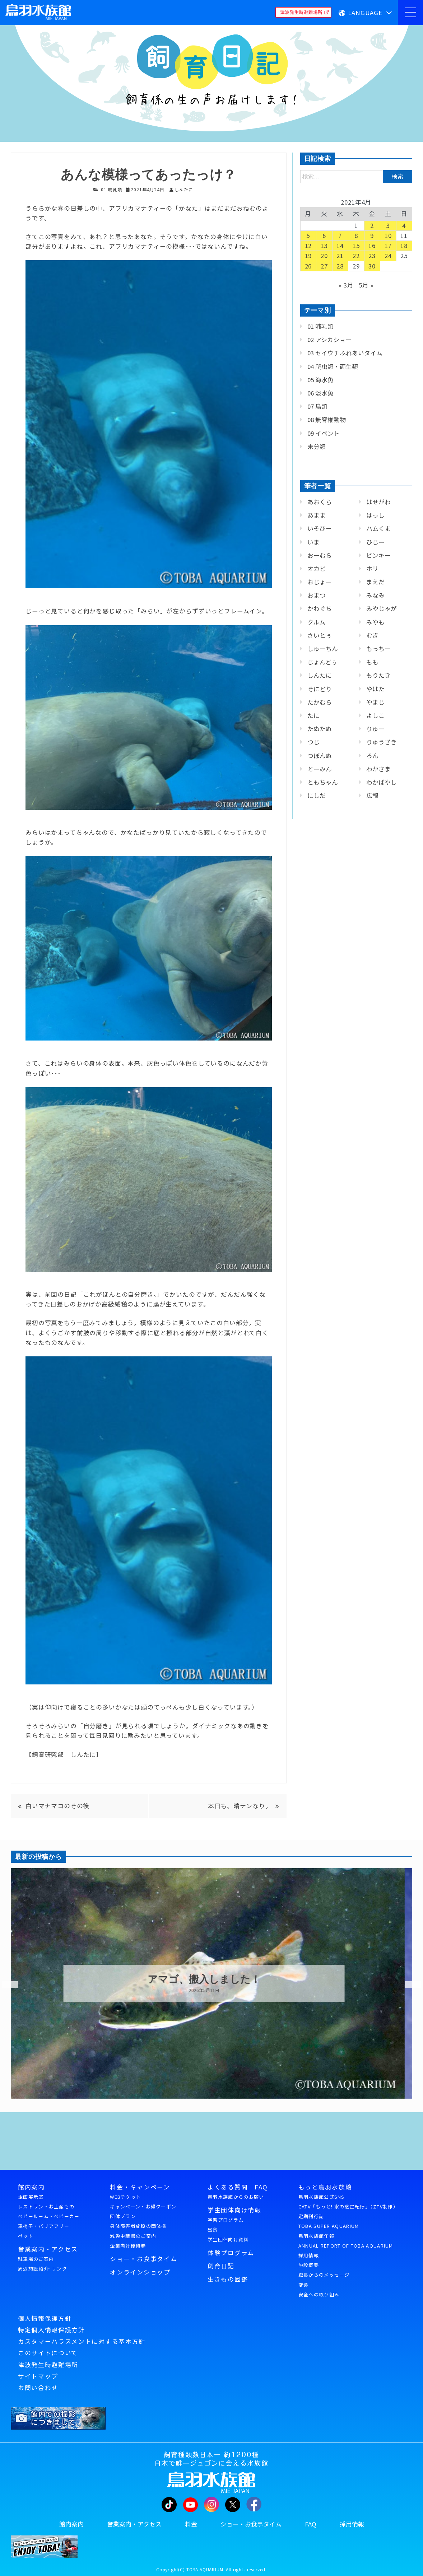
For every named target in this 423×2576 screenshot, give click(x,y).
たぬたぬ (319, 728)
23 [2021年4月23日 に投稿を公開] (372, 255)
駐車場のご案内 (36, 2258)
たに (313, 715)
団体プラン (123, 2216)
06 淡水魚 (320, 393)
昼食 (213, 2229)
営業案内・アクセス (48, 2249)
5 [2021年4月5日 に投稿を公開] (308, 235)
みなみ (375, 595)
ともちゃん (322, 782)
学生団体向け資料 (228, 2239)
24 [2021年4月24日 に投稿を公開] (388, 255)
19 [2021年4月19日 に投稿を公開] (308, 255)
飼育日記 (221, 2266)
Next (408, 1984)
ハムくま (378, 528)
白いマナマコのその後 (57, 1805)
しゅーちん (322, 648)
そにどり (319, 688)
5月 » (366, 285)
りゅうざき (381, 742)
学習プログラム (225, 2219)
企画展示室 (31, 2196)
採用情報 (308, 2255)
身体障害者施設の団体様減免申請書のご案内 (138, 2230)
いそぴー (319, 528)
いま (313, 542)
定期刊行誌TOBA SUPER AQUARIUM (328, 2221)
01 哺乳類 (111, 189)
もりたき (378, 675)
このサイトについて (48, 2352)
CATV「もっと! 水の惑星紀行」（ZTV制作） (348, 2206)
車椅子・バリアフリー (43, 2225)
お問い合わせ (38, 2387)
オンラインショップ (140, 2272)
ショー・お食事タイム (143, 2258)
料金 (191, 2524)
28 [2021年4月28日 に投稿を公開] (340, 266)
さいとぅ (319, 635)
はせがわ (378, 501)
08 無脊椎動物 (326, 419)
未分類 (316, 446)
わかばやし (381, 782)
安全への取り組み (318, 2294)
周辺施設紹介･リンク (42, 2268)
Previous (5, 1984)
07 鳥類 (317, 406)
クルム (316, 622)
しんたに (319, 675)
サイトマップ (38, 2376)
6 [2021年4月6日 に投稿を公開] (324, 235)
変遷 (303, 2284)
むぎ (372, 635)
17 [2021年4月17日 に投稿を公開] (388, 245)
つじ (313, 742)
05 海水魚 (320, 379)
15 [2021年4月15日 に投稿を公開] (356, 245)
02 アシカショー (329, 339)
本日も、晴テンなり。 (239, 1805)
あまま (316, 515)
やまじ (375, 702)
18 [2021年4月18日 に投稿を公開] (404, 245)
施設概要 (308, 2265)
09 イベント (323, 433)
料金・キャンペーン (140, 2187)
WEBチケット (125, 2196)
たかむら (319, 702)
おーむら (319, 555)
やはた (375, 688)
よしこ (375, 715)
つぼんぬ (319, 755)
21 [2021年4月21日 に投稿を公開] (340, 255)
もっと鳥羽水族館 (325, 2187)
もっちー (378, 648)
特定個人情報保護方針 (51, 2329)
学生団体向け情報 (234, 2210)
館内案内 (31, 2187)
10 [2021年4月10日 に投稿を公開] (388, 235)
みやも (375, 622)
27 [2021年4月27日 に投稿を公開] (324, 266)
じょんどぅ (322, 662)
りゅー (375, 728)
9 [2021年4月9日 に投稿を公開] (372, 235)
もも (372, 662)
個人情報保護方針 (44, 2318)
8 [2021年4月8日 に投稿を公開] (356, 235)
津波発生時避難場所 (48, 2364)
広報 (372, 795)
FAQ (310, 2524)
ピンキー (378, 555)
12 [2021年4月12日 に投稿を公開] (308, 245)
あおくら (319, 501)
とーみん (319, 769)
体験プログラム (231, 2252)
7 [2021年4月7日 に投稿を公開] (340, 235)
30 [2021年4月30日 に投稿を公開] (372, 266)
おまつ (316, 595)
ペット (25, 2236)
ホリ (372, 568)
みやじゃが (381, 608)
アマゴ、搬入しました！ (211, 1979)
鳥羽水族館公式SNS (321, 2196)
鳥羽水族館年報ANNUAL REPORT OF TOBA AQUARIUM (345, 2241)
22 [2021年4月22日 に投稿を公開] (356, 255)
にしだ (316, 795)
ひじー (375, 542)
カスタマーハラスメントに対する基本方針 (81, 2341)
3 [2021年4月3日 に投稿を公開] (388, 225)
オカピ (316, 568)
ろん (372, 755)
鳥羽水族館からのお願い (236, 2196)
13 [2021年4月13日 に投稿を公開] (324, 245)
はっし (375, 515)
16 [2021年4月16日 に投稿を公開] (372, 245)
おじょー (319, 582)
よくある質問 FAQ (238, 2187)
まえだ (375, 582)
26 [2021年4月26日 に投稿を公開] (308, 266)
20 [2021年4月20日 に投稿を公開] (324, 255)
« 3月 (346, 285)
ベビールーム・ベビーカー (49, 2216)
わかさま (378, 769)
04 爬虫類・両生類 (332, 366)
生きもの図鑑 (228, 2279)
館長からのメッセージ (324, 2274)
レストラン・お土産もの (46, 2206)
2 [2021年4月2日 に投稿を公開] (372, 225)
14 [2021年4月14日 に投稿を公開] (340, 245)
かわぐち (319, 608)
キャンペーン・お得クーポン (143, 2206)
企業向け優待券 (128, 2245)
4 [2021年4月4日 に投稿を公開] (404, 225)
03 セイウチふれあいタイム (344, 353)
